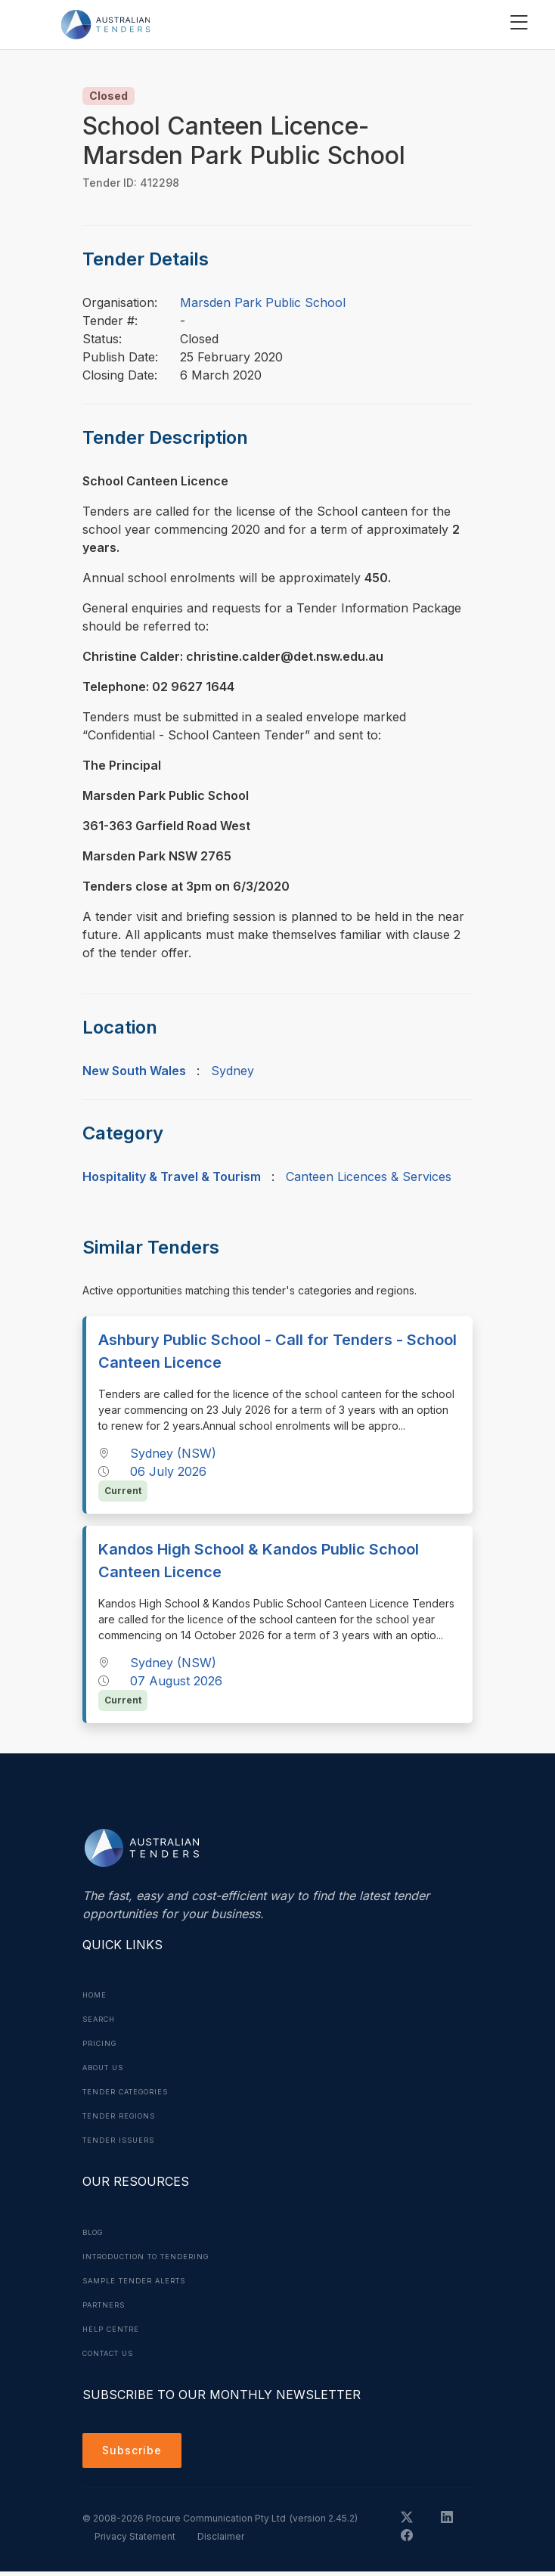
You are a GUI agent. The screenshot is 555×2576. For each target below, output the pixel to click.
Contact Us (113, 2352)
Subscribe (135, 2452)
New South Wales (134, 1070)
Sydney (232, 1070)
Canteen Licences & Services (368, 1176)
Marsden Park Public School (263, 302)
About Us (106, 2067)
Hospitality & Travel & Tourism (171, 1176)
